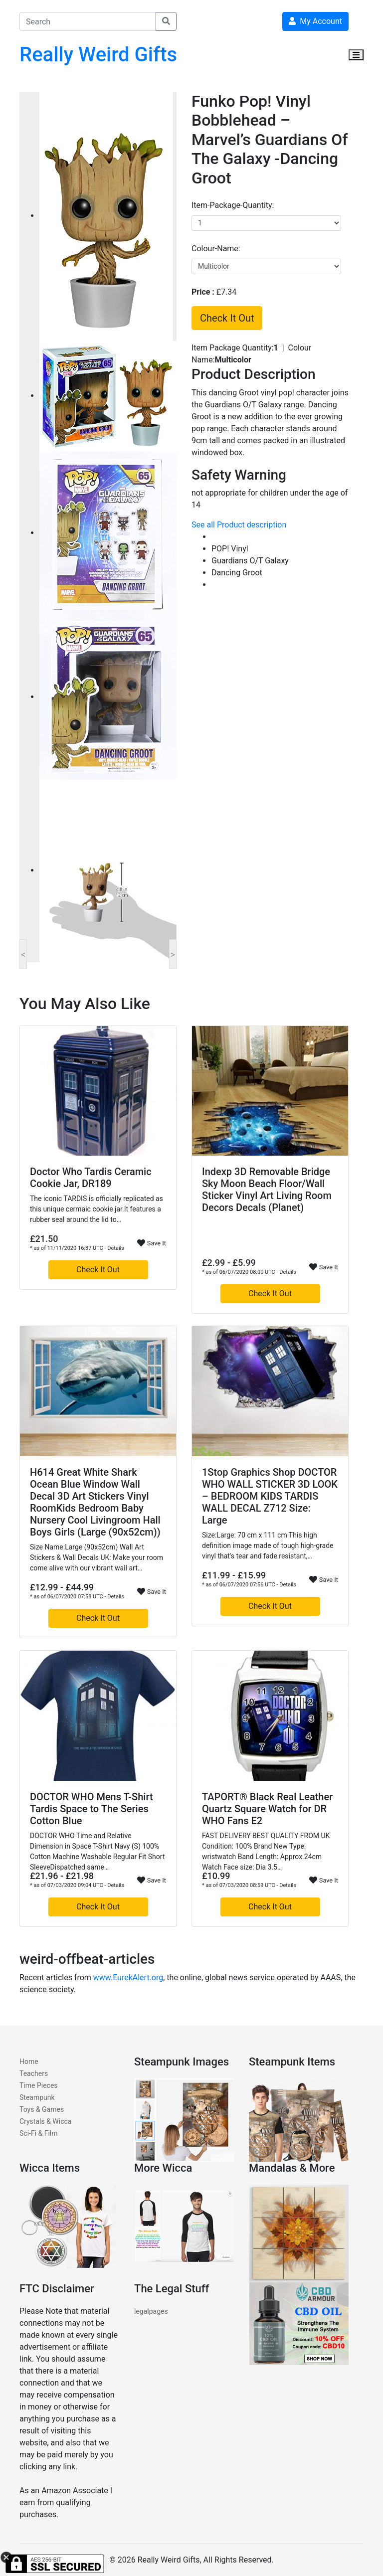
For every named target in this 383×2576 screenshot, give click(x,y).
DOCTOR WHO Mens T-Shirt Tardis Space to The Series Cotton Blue (91, 1809)
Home (28, 2061)
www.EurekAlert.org (128, 1977)
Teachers (33, 2073)
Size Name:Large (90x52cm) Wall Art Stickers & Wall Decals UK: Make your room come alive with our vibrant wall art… (96, 1557)
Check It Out (227, 318)
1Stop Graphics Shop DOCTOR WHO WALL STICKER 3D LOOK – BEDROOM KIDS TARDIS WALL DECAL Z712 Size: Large (270, 1496)
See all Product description (239, 524)
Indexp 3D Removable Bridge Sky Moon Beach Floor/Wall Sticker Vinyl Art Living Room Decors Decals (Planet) (267, 1189)
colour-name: (216, 248)
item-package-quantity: (233, 205)
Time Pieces (38, 2085)
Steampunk (37, 2097)
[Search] (87, 21)
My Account (315, 21)
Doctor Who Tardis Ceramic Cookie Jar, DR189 (91, 1178)
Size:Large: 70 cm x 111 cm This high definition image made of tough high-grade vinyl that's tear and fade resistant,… (267, 1545)
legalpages (151, 2311)
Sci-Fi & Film (38, 2133)
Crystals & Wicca (45, 2121)
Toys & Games (41, 2109)
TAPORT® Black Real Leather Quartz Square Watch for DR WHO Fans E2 (267, 1809)
